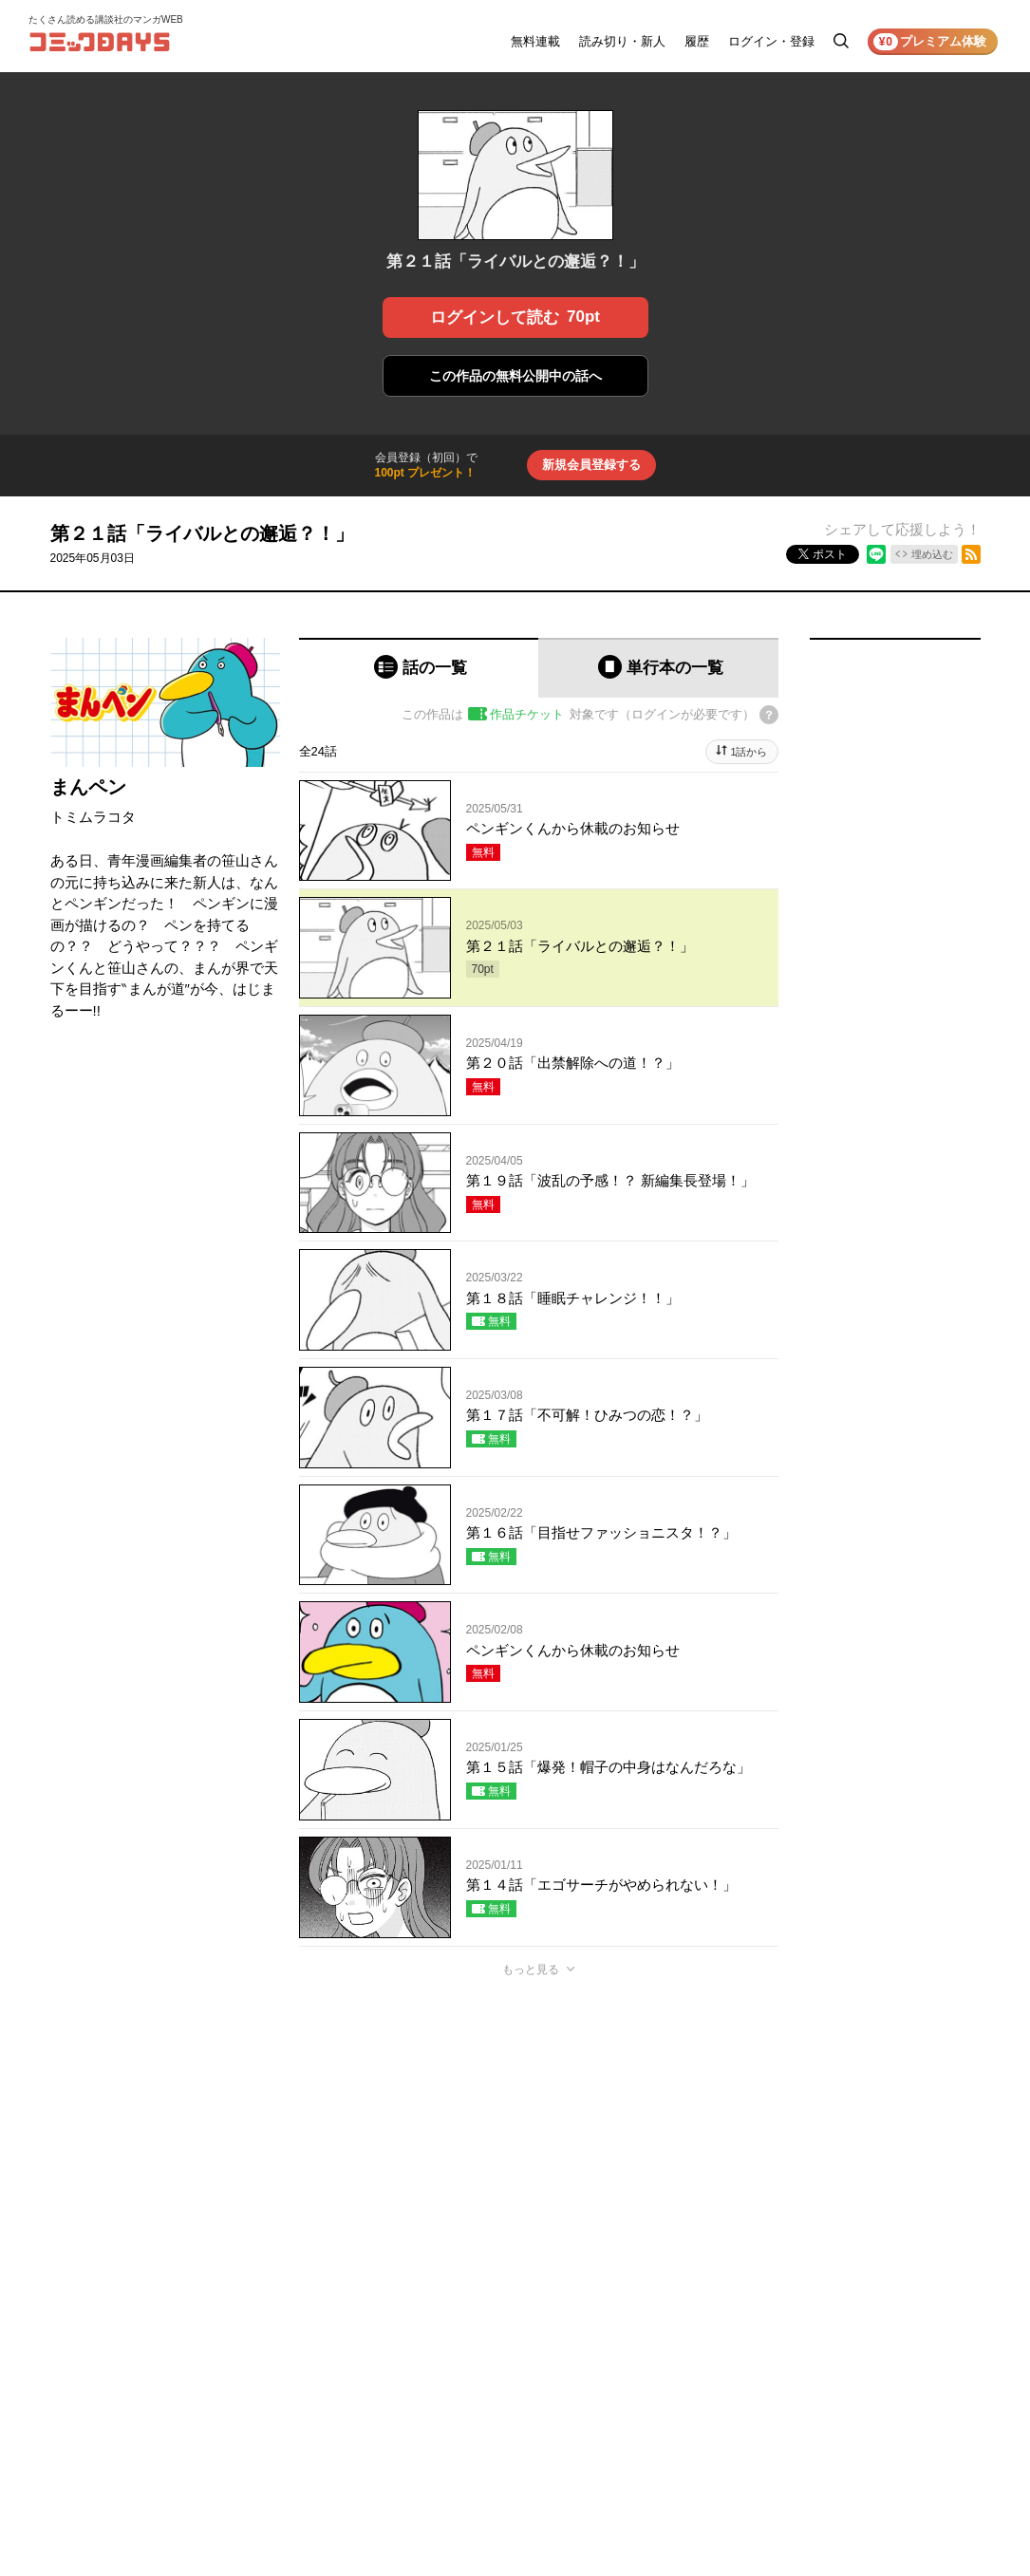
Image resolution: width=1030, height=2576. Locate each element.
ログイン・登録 (771, 41)
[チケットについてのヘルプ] (768, 714)
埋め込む (932, 554)
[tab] (419, 668)
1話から (748, 751)
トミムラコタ (93, 817)
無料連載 (535, 41)
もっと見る (530, 1969)
